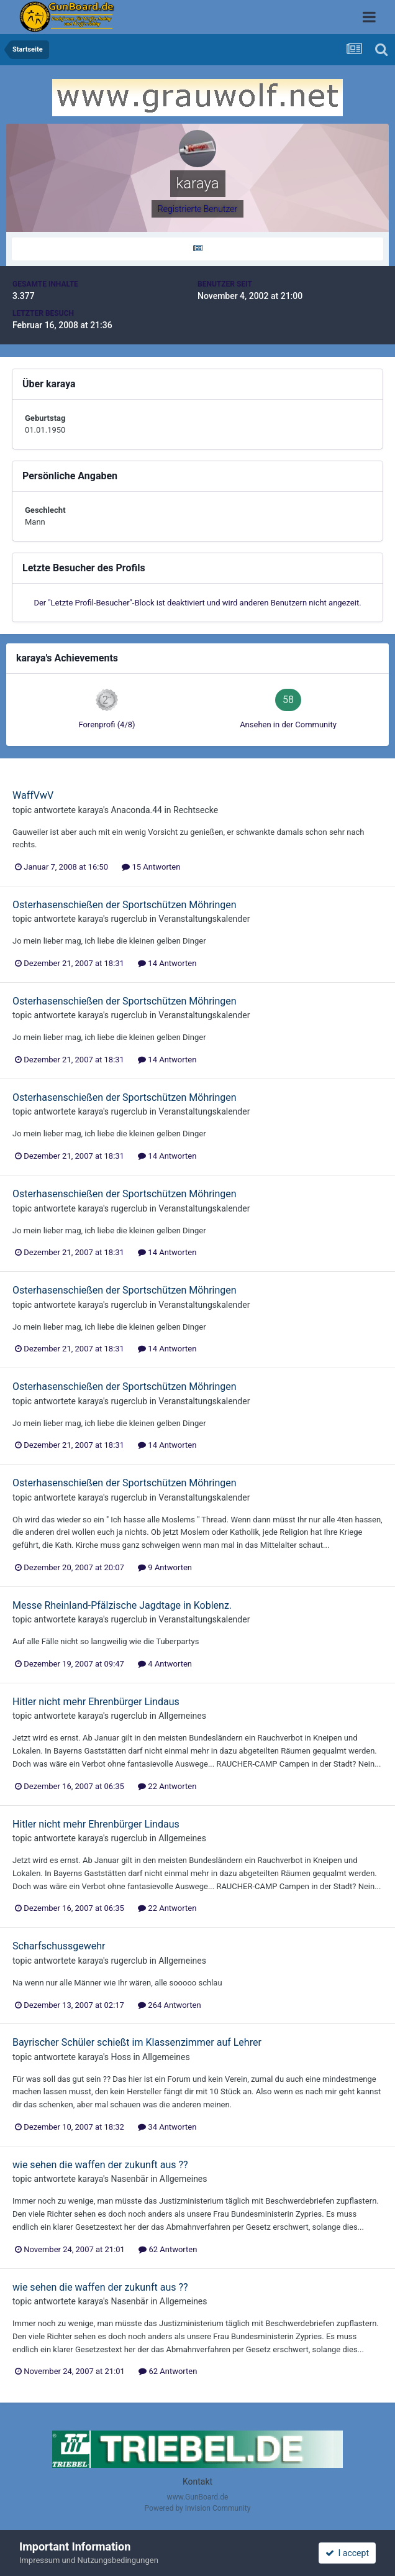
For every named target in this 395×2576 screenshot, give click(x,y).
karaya (90, 810)
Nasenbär (129, 2179)
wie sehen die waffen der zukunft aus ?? (100, 2165)
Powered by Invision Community (198, 2508)
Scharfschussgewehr (58, 1946)
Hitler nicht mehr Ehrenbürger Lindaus (95, 1702)
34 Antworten (167, 2127)
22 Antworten (167, 1786)
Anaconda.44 (136, 810)
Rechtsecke (195, 810)
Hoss (120, 2057)
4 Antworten (165, 1663)
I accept (347, 2553)
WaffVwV (32, 795)
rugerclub (129, 919)
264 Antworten (169, 2005)
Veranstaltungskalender (204, 919)
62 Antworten (167, 2249)
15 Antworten (151, 867)
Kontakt (197, 2481)
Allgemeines (182, 1716)
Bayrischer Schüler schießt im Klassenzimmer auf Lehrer (136, 2042)
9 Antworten (165, 1567)
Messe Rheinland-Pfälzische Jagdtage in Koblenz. (122, 1605)
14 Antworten (167, 963)
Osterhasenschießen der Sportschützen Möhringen (124, 905)
